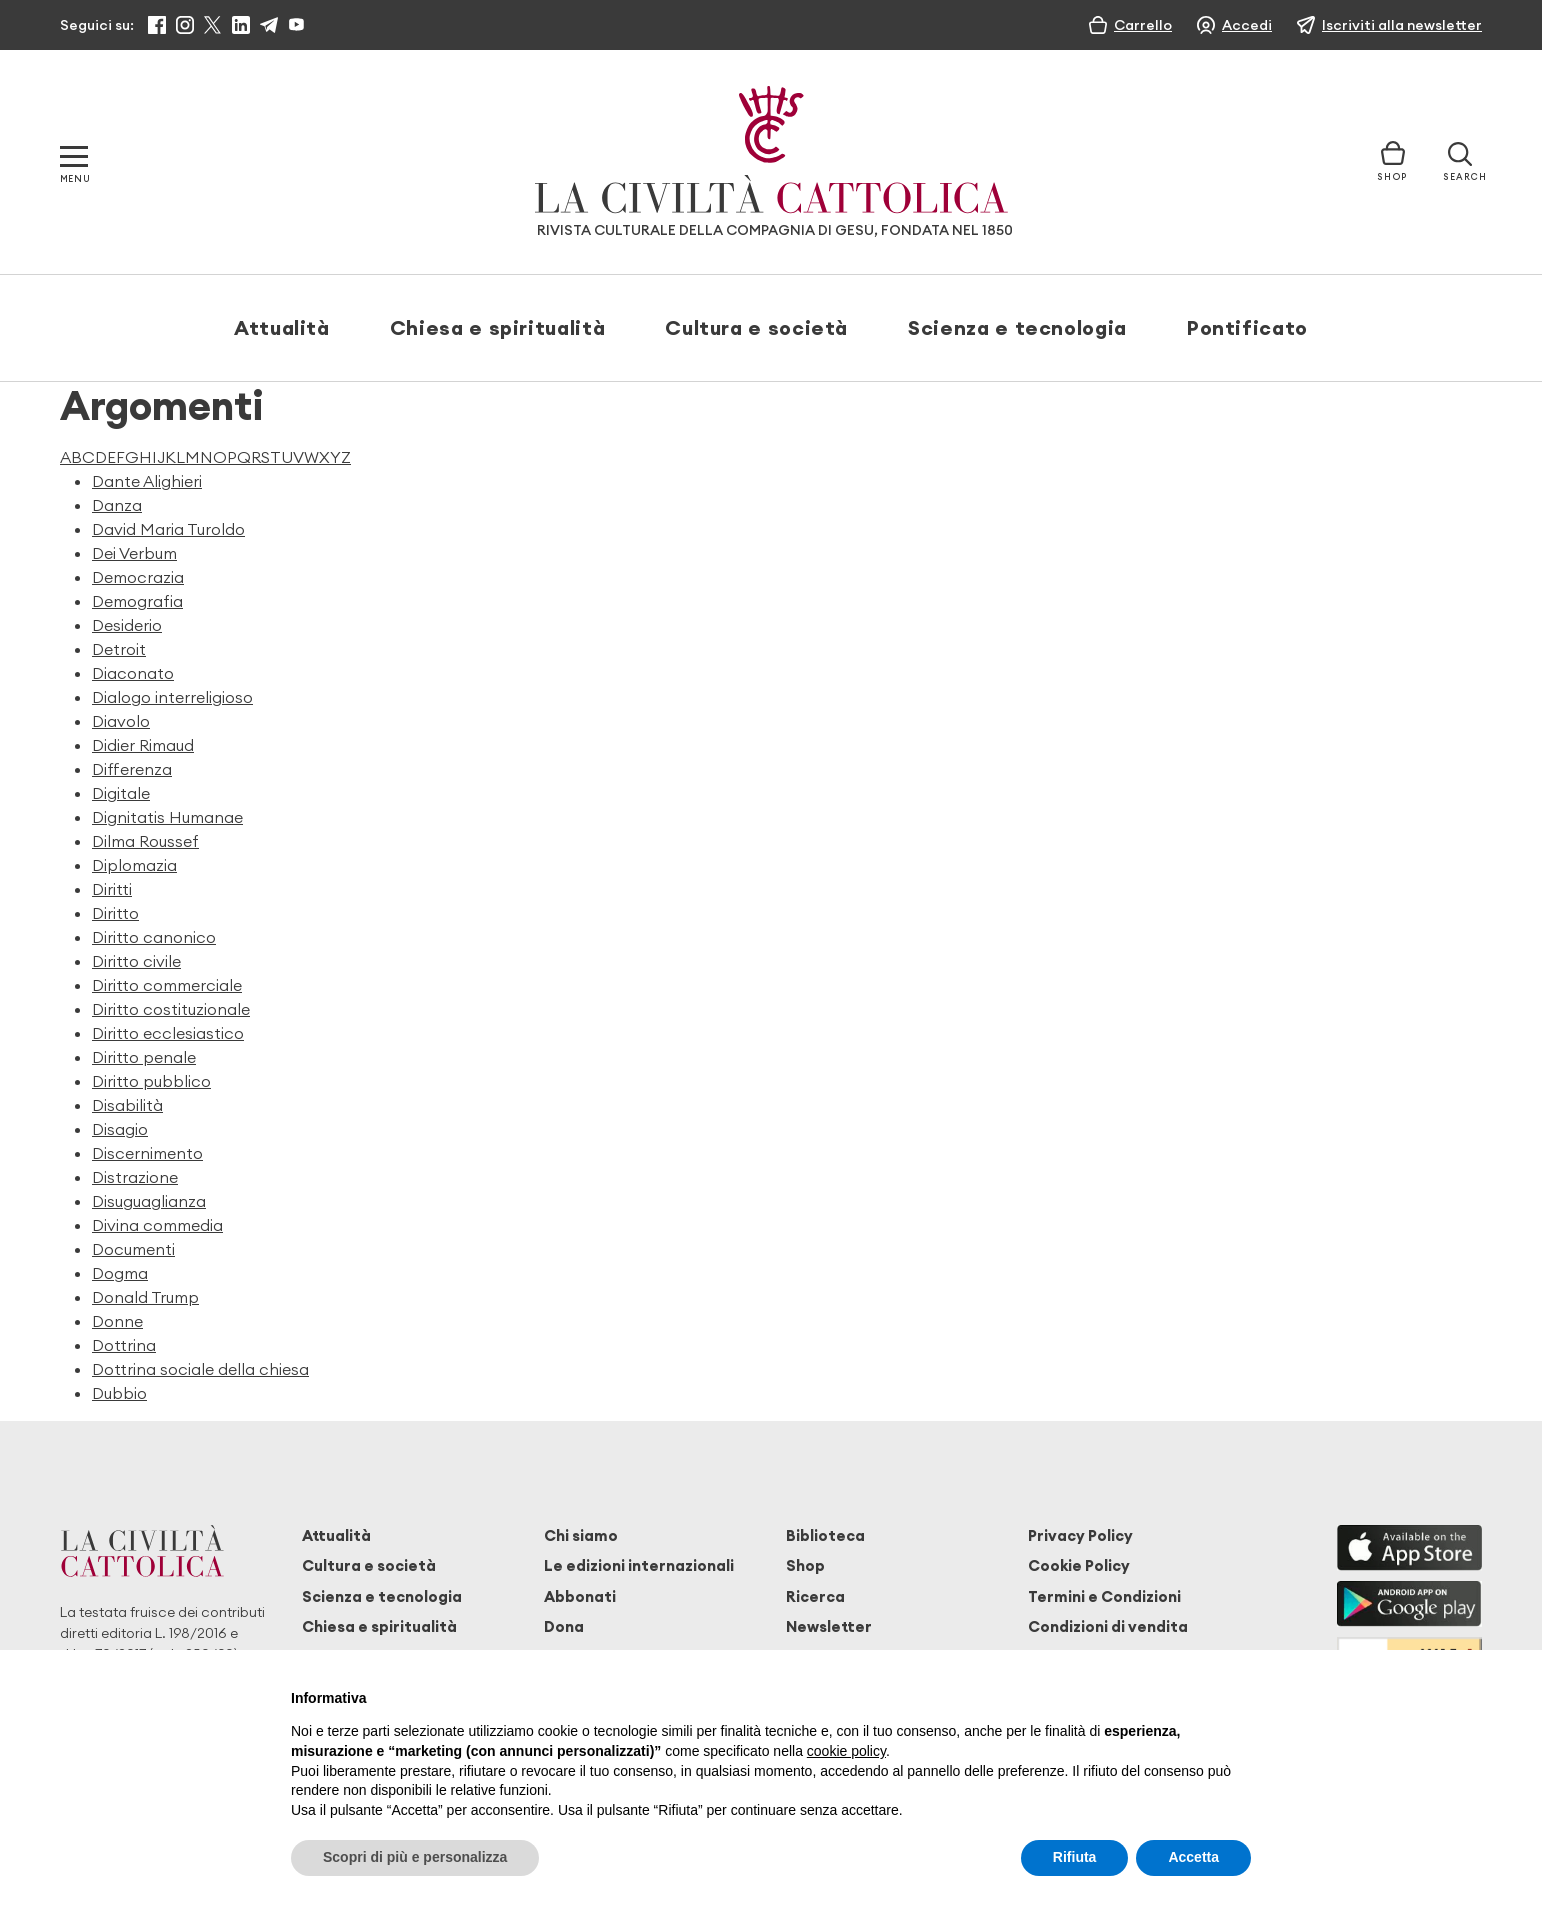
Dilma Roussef (145, 841)
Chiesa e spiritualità (497, 327)
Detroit (119, 649)
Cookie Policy (1079, 1565)
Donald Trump (145, 1297)
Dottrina (124, 1345)
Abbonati (580, 1596)
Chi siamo (581, 1535)
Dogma (120, 1273)
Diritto (115, 913)
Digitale (121, 793)
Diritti (112, 889)
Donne (117, 1321)
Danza (117, 505)
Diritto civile (136, 961)
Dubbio (119, 1393)
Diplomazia (134, 865)
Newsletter (829, 1626)
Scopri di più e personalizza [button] (415, 1857)
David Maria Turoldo (168, 529)
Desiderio (127, 625)
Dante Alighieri (147, 481)
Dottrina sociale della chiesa (200, 1369)
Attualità (282, 327)
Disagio (120, 1129)
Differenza (132, 769)
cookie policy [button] (846, 1751)
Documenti (133, 1249)
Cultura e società (756, 327)
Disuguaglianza (149, 1201)
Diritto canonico (154, 937)
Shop (805, 1565)
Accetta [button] (1193, 1857)
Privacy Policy (1080, 1535)
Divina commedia (157, 1225)
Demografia (137, 601)
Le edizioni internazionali (639, 1565)
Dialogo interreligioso (172, 697)
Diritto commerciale (167, 985)
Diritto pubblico (151, 1081)
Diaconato (133, 673)
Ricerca (815, 1596)
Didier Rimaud (143, 745)
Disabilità (127, 1105)
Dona (564, 1626)
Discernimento (147, 1153)
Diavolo (121, 721)
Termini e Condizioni (1104, 1596)
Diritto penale (144, 1057)
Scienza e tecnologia (1017, 327)
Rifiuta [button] (1075, 1857)
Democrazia (138, 577)
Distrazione (135, 1177)
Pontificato (1247, 327)
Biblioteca (825, 1535)
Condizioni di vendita (1108, 1626)
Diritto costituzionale (171, 1009)
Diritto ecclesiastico (168, 1033)
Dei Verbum (134, 553)
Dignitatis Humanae (167, 817)
